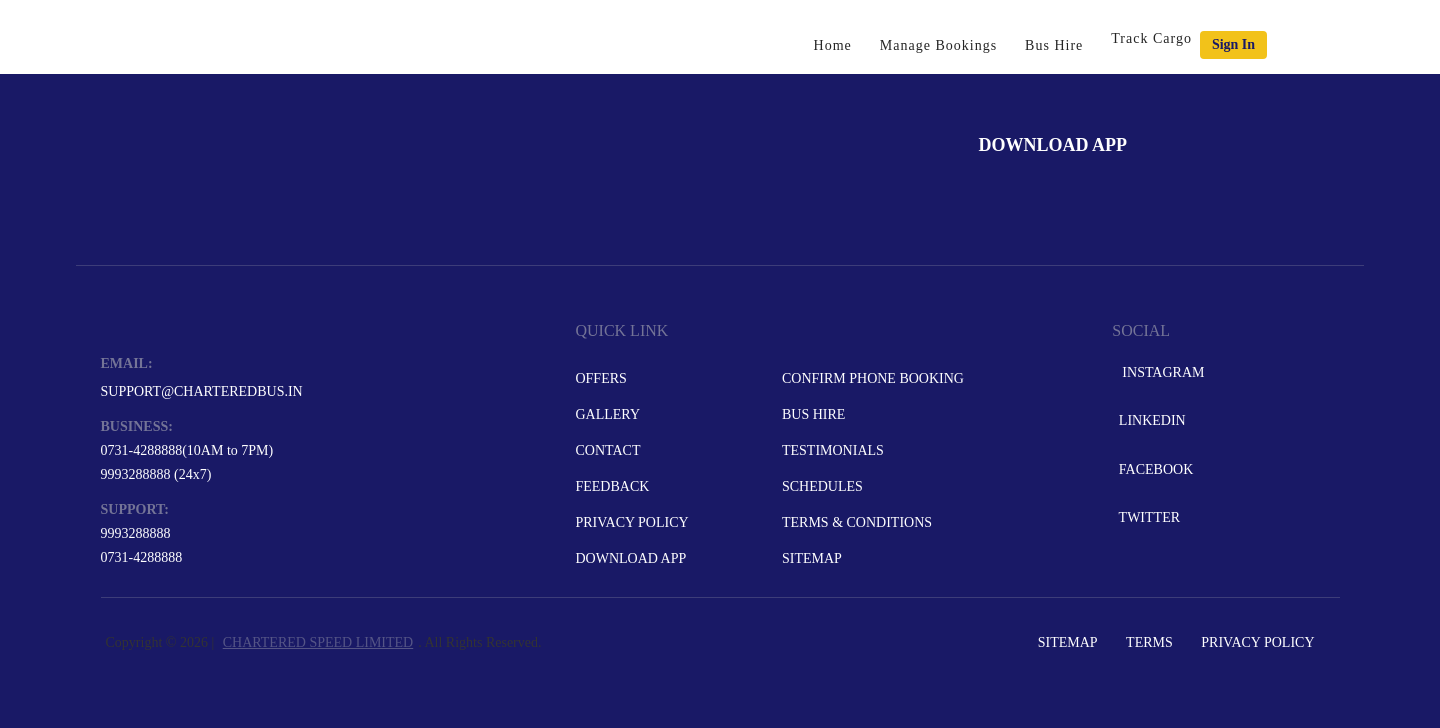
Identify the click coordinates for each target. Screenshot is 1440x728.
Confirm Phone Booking (873, 378)
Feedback (612, 486)
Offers (600, 378)
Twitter (1147, 517)
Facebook (1154, 469)
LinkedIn (1150, 420)
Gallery (607, 414)
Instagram (1159, 372)
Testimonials (833, 450)
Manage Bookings (938, 45)
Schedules (822, 486)
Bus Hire (1054, 45)
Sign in (1233, 44)
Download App (630, 558)
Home (833, 45)
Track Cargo (1151, 38)
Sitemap (812, 558)
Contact (607, 450)
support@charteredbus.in (202, 391)
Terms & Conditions (857, 522)
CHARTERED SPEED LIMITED (318, 642)
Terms (1149, 642)
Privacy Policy (631, 522)
